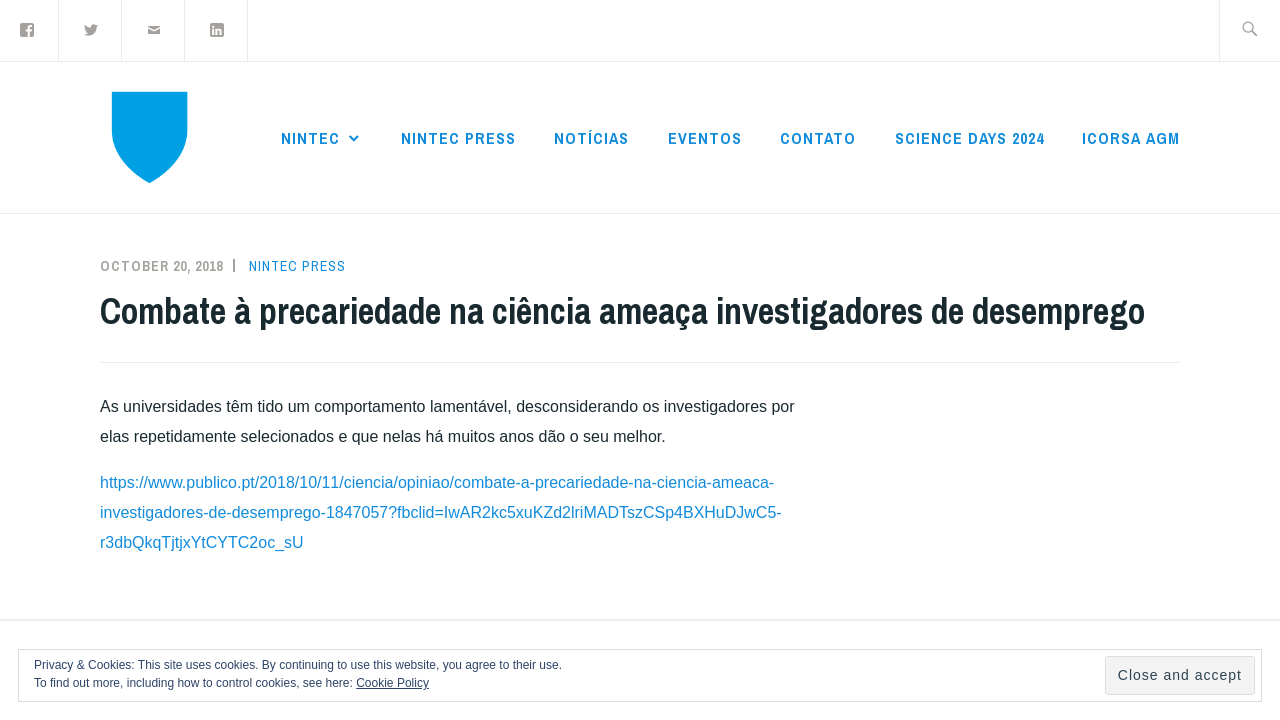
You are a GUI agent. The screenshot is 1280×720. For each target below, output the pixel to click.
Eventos (705, 138)
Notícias (591, 138)
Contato (818, 138)
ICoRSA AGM (1131, 138)
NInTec (310, 138)
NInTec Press (458, 138)
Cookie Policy (392, 683)
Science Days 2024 (969, 138)
